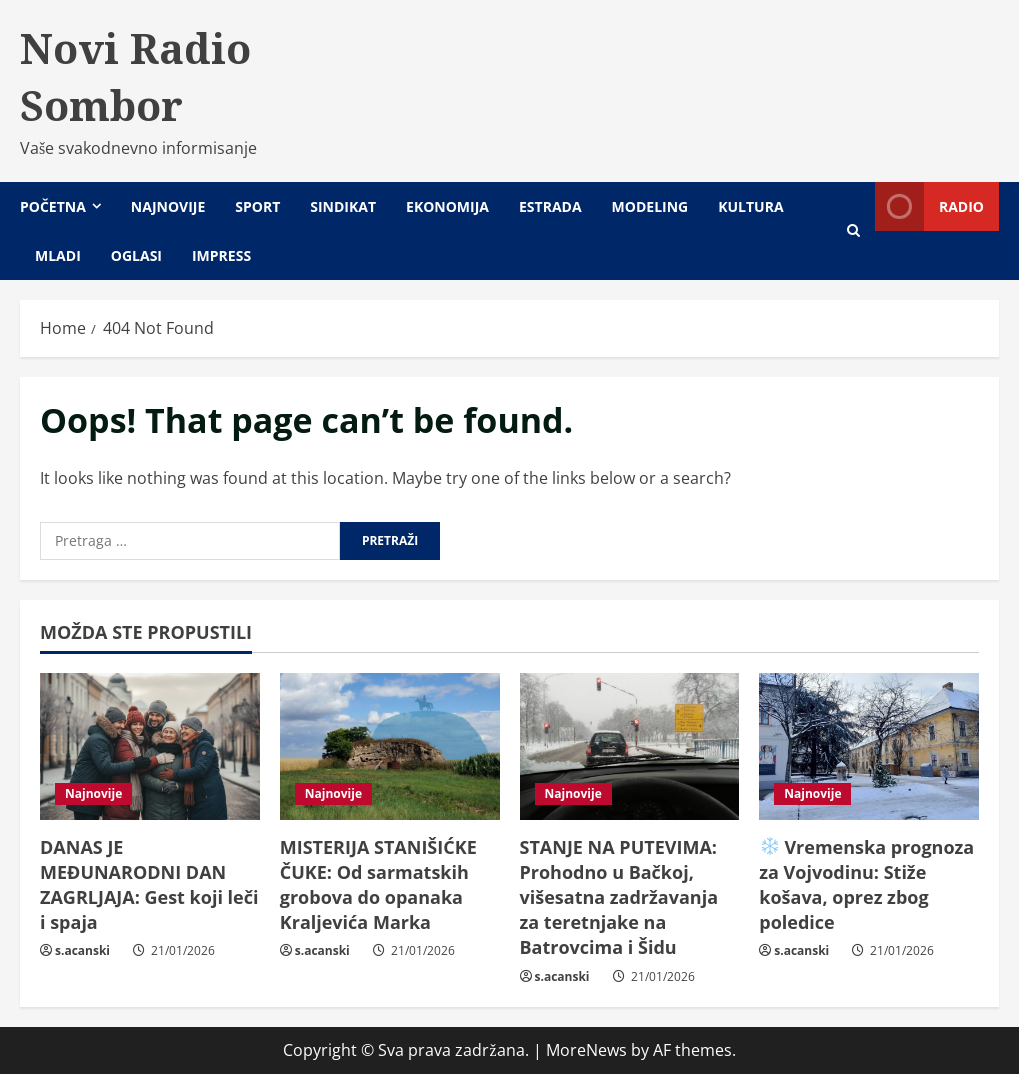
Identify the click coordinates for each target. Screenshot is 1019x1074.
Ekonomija (447, 206)
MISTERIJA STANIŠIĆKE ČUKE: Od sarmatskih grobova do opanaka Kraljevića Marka (378, 885)
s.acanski (82, 950)
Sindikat (343, 206)
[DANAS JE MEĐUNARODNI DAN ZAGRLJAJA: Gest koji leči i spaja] (150, 746)
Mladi (58, 255)
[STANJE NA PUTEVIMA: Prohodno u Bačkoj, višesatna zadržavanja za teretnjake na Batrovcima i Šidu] (630, 746)
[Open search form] (853, 230)
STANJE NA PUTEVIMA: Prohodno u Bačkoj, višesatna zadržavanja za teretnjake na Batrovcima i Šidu (619, 897)
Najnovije (168, 206)
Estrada (550, 206)
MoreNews (586, 1050)
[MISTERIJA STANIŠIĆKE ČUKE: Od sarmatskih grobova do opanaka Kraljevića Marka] (390, 746)
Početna (53, 206)
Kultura (750, 206)
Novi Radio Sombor (135, 76)
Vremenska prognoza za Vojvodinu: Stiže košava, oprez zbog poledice (866, 885)
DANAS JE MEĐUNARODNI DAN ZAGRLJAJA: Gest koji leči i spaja (149, 885)
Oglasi (136, 255)
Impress (221, 255)
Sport (257, 206)
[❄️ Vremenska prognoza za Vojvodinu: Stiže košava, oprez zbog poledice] (869, 746)
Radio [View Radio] (929, 206)
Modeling (650, 206)
